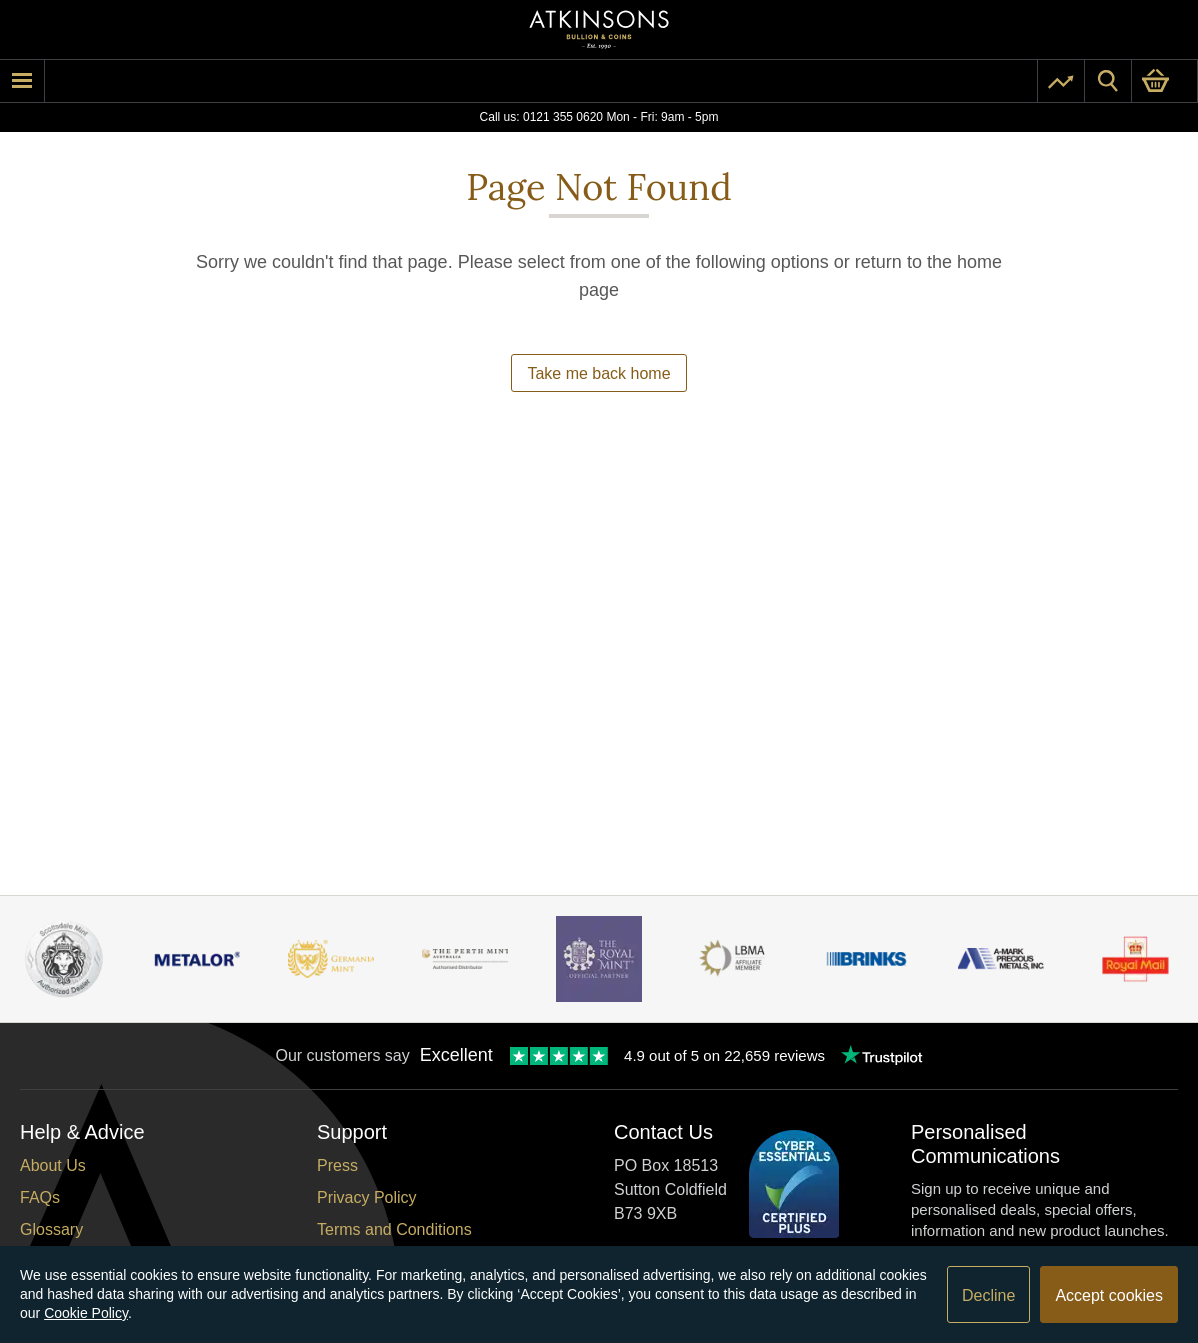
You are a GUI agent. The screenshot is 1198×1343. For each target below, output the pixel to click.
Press (337, 1165)
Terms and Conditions (394, 1229)
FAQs (40, 1197)
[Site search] (1108, 81)
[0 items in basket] (1164, 81)
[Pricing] (1061, 81)
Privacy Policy (367, 1197)
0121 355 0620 (563, 117)
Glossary (51, 1229)
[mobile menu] (22, 81)
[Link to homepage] (599, 29)
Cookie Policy (86, 1313)
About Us (53, 1165)
